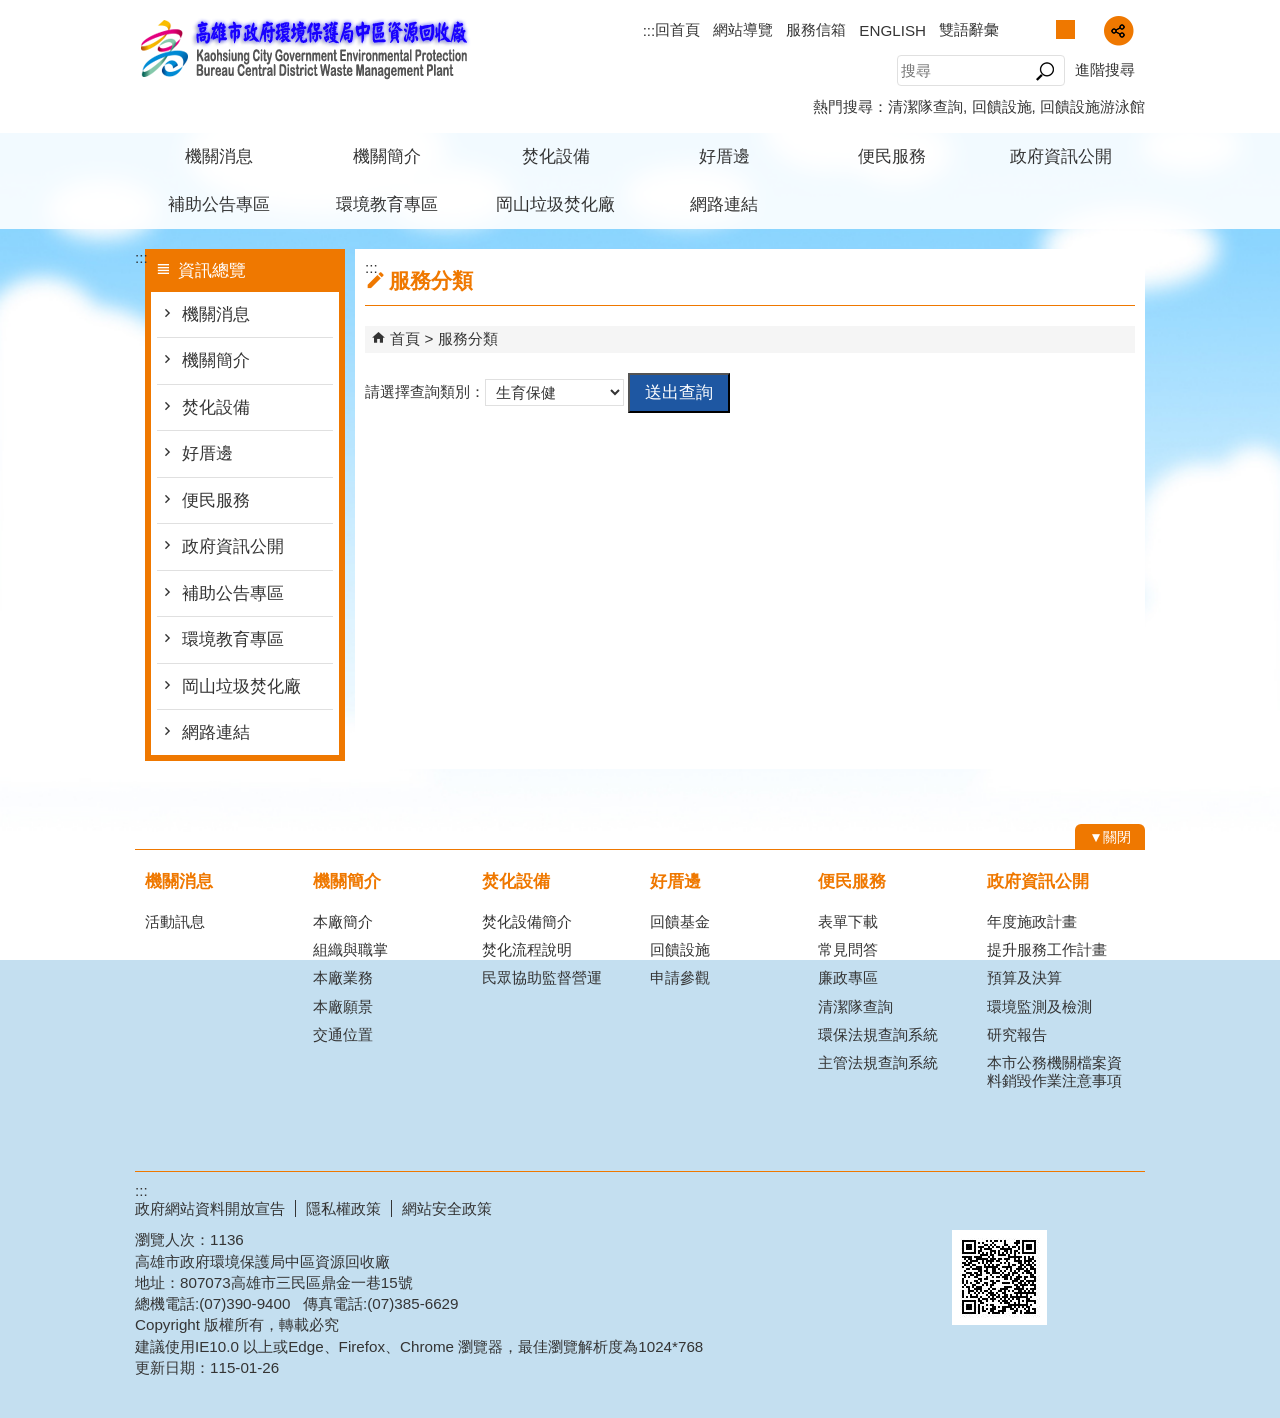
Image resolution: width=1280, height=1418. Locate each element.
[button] (1044, 71)
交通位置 (343, 1034)
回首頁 (677, 29)
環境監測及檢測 (1039, 1006)
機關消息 (219, 156)
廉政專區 (848, 977)
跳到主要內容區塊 (10, 10)
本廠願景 (343, 1006)
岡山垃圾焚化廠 (555, 204)
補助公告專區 (219, 204)
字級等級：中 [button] (1065, 29)
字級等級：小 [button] (1044, 29)
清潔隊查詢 (925, 106)
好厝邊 (724, 156)
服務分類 (468, 338)
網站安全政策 (447, 1208)
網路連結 (724, 204)
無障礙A (1072, 1206)
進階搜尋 (1105, 69)
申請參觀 (680, 977)
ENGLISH (892, 30)
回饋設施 (1002, 106)
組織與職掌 (350, 949)
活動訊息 (175, 921)
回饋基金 (680, 921)
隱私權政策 (343, 1208)
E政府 (973, 1204)
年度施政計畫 (1032, 921)
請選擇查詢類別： (425, 391)
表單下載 (848, 921)
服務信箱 (816, 29)
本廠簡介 (343, 921)
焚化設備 (556, 156)
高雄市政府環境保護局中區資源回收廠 (304, 48)
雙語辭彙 (969, 29)
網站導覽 (743, 29)
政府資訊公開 (1061, 156)
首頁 (405, 338)
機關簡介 (387, 156)
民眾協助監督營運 (542, 977)
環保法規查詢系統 (878, 1034)
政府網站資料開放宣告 (210, 1208)
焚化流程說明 (527, 949)
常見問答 (848, 949)
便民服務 (892, 156)
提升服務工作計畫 (1047, 949)
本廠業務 (343, 977)
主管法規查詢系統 (878, 1062)
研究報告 (1017, 1034)
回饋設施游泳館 (1092, 106)
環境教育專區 (387, 204)
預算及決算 (1024, 977)
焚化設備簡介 (527, 921)
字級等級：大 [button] (1086, 29)
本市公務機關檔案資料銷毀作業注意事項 (1054, 1071)
